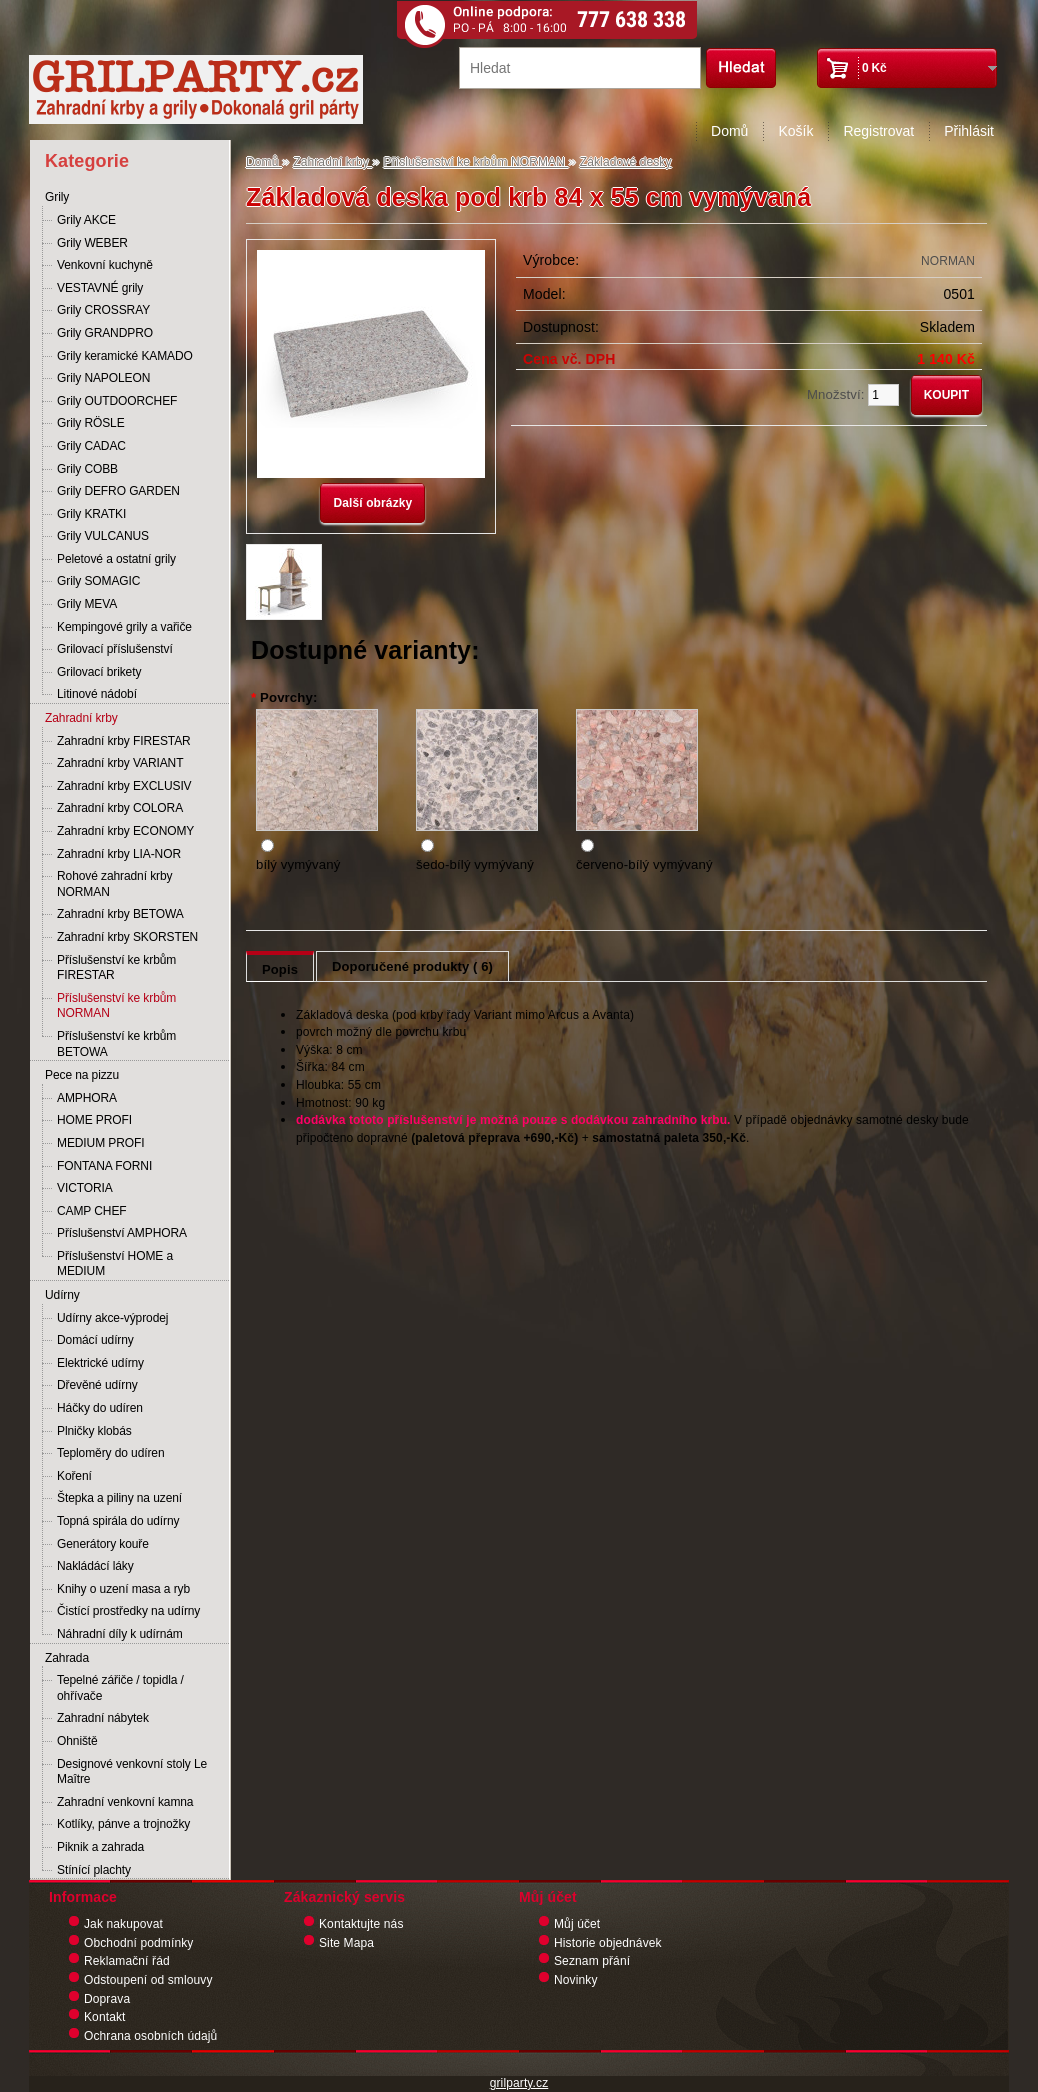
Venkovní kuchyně (105, 265)
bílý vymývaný (298, 864)
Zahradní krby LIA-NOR (119, 854)
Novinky (576, 1980)
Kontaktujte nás (361, 1924)
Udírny (62, 1295)
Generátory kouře (103, 1544)
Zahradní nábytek (103, 1718)
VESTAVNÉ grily (100, 288)
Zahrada (67, 1658)
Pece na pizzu (82, 1075)
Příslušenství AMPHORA (122, 1233)
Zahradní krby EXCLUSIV (124, 786)
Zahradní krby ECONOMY (125, 831)
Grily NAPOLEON (103, 378)
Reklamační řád (127, 1961)
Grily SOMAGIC (98, 581)
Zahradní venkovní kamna (125, 1802)
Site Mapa (346, 1943)
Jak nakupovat (123, 1924)
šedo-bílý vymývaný (475, 864)
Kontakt (105, 2017)
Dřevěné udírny (97, 1385)
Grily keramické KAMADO (125, 356)
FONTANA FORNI (104, 1166)
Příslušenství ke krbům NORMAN (116, 1006)
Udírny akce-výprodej (112, 1318)
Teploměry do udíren (111, 1453)
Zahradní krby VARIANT (120, 763)
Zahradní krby (81, 718)
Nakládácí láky (95, 1566)
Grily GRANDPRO (105, 333)
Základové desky (626, 162)
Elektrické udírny (100, 1363)
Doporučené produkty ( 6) (412, 966)
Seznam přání (592, 1961)
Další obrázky (372, 503)
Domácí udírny (95, 1340)
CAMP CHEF (92, 1211)
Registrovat (878, 131)
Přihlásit (969, 131)
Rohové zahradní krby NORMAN (114, 884)
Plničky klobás (94, 1431)
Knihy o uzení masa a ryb (123, 1589)
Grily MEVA (87, 604)
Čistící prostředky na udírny (128, 1611)
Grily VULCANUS (103, 536)
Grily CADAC (91, 446)
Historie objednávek (608, 1943)
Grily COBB (87, 469)
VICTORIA (85, 1188)
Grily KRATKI (91, 514)
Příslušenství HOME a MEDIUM (115, 1264)
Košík (795, 131)
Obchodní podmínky (138, 1943)
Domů (729, 131)
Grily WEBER (92, 243)
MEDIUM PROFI (100, 1143)
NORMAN (948, 261)
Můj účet (577, 1924)
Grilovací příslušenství (115, 649)
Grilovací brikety (99, 672)
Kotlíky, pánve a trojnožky (123, 1824)
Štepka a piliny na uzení (119, 1498)
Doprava (107, 1999)
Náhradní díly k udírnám (120, 1634)
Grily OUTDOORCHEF (117, 401)
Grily (57, 197)
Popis (280, 969)
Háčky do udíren (100, 1408)
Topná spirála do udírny (118, 1521)
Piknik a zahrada (100, 1847)
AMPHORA (87, 1098)
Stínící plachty (94, 1870)
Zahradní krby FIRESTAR (124, 741)
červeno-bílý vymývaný (644, 864)
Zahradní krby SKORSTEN (127, 937)
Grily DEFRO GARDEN (118, 491)
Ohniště (77, 1741)
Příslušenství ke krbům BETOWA (116, 1044)
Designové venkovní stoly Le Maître (132, 1772)
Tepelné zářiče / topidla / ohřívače (120, 1688)
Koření (74, 1476)
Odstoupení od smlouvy (148, 1980)
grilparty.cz (519, 2083)
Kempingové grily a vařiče (124, 627)
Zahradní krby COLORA (120, 808)
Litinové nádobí (97, 694)
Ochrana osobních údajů (150, 2036)
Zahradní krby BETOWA (120, 914)
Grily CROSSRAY (103, 310)
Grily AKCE (86, 220)
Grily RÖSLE (91, 423)
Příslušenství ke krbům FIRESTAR (116, 968)
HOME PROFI (94, 1120)
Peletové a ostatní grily (116, 559)
